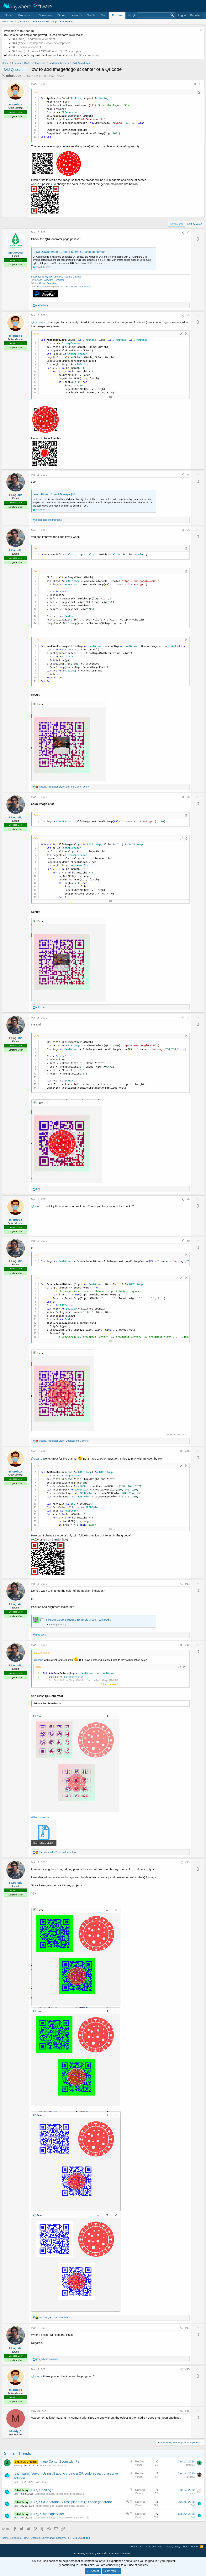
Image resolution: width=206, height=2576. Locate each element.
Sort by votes (194, 223)
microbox (14, 76)
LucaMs (191, 2493)
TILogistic (15, 495)
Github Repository (48, 283)
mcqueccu (15, 252)
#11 (187, 1583)
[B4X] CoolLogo (41, 2490)
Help (185, 2546)
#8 (188, 1199)
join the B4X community (84, 55)
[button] (25, 15)
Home (9, 15)
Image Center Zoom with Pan (60, 2461)
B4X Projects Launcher (78, 286)
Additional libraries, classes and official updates (59, 2494)
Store (61, 15)
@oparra (36, 1206)
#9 (188, 1240)
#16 (187, 2410)
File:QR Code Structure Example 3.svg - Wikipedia (78, 1619)
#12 (187, 1645)
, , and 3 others (63, 1441)
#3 (188, 315)
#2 (188, 232)
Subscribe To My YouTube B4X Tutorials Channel (56, 276)
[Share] (195, 84)
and (48, 520)
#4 (188, 474)
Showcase (45, 15)
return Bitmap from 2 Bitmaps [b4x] (55, 494)
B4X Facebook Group (45, 21)
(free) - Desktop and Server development (41, 43)
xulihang (190, 2477)
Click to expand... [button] (110, 1684)
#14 (187, 2327)
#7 (188, 1017)
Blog (103, 15)
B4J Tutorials (41, 2482)
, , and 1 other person (64, 786)
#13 (187, 1862)
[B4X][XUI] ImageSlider (47, 2514)
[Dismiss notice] (200, 31)
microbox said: (42, 1653)
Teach (91, 15)
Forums (117, 15)
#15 (187, 2369)
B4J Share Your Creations (53, 2465)
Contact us (135, 2546)
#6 (188, 797)
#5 (188, 530)
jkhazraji (18, 2465)
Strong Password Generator (49, 280)
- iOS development (26, 47)
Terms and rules (153, 2546)
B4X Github (66, 21)
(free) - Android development (33, 39)
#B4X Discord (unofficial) (15, 21)
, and (57, 1852)
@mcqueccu (39, 322)
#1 (200, 84)
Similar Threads (55, 76)
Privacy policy (172, 2546)
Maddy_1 (15, 2431)
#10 (187, 1451)
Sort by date (176, 223)
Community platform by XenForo (103, 2553)
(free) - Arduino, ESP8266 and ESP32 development (48, 51)
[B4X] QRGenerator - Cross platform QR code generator (69, 251)
